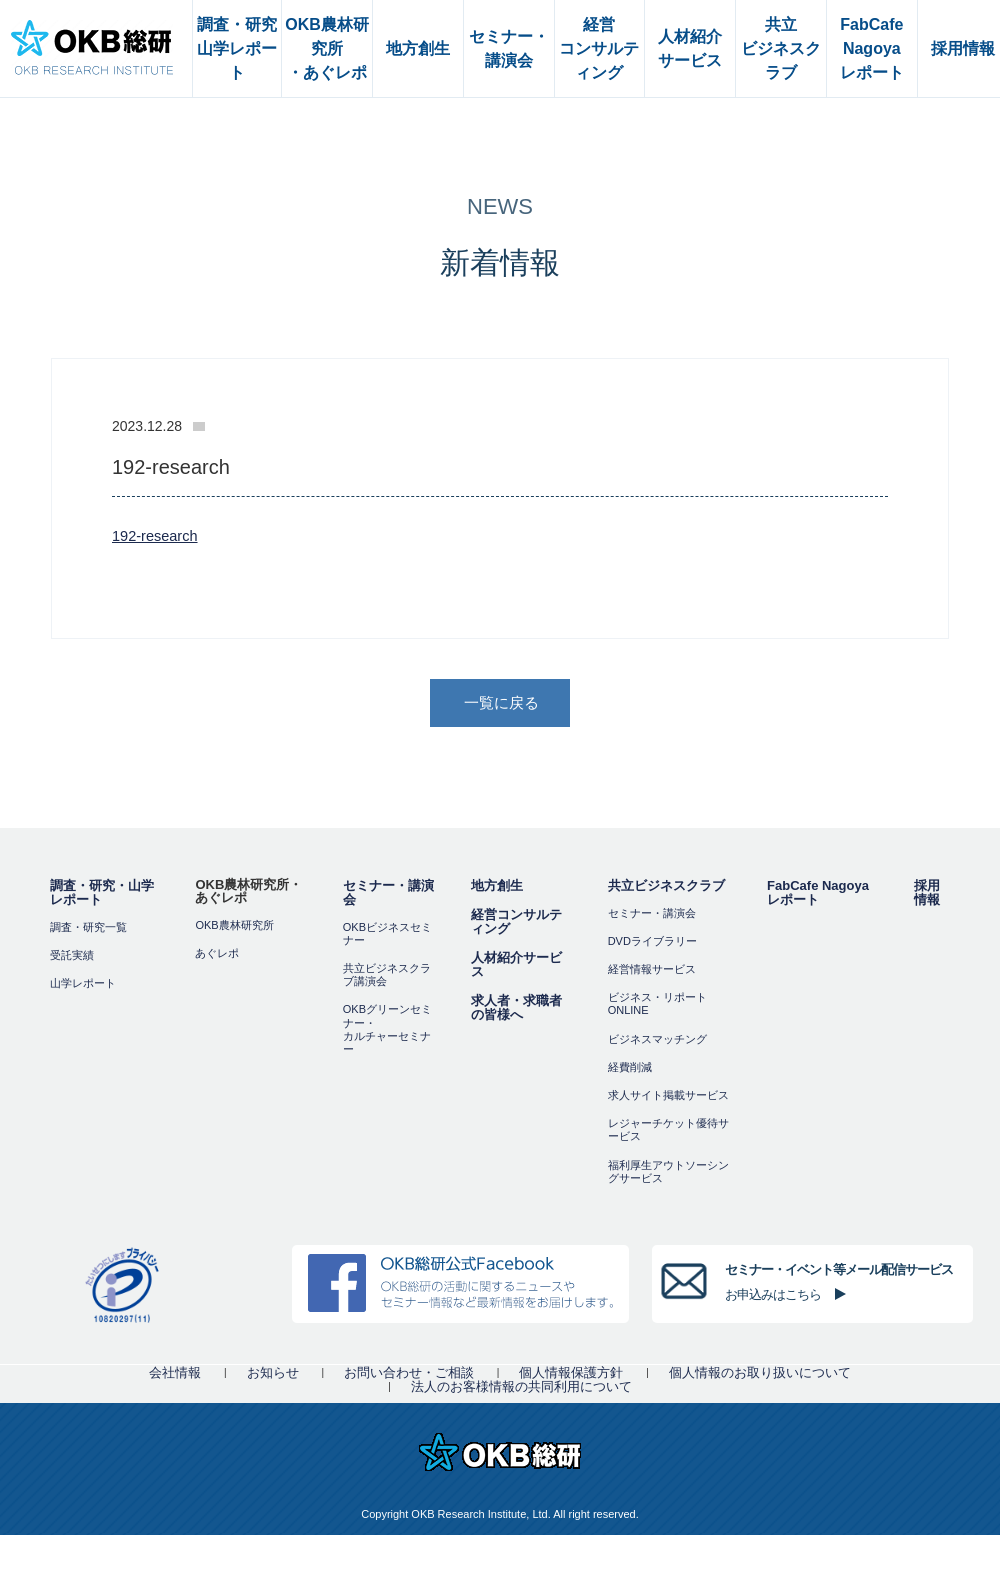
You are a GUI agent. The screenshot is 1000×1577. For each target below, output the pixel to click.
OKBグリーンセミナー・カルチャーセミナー (387, 1032)
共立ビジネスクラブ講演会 (387, 976)
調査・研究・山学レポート (102, 894)
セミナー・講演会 (388, 894)
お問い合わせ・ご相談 (409, 1374)
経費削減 (630, 1069)
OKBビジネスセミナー (387, 935)
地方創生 (497, 887)
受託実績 (72, 957)
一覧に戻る (502, 703)
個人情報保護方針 (571, 1374)
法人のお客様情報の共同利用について (521, 1388)
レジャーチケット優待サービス (668, 1131)
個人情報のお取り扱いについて (760, 1374)
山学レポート (83, 985)
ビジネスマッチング (657, 1041)
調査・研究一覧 (88, 929)
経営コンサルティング (516, 923)
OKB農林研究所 (234, 927)
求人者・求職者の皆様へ (516, 1009)
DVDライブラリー (652, 943)
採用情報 (927, 894)
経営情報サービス (652, 971)
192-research (156, 535)
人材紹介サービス (516, 966)
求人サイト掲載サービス (668, 1097)
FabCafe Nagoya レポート (818, 894)
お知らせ (273, 1374)
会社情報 (175, 1374)
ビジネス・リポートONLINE (657, 1005)
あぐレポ (217, 955)
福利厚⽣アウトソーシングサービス (668, 1173)
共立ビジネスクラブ (666, 887)
